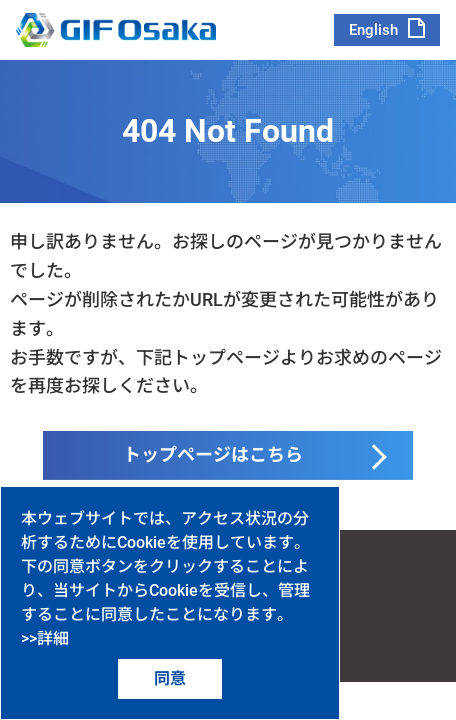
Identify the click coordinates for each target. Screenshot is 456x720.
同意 (170, 678)
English (373, 30)
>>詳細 (45, 638)
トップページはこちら (213, 454)
